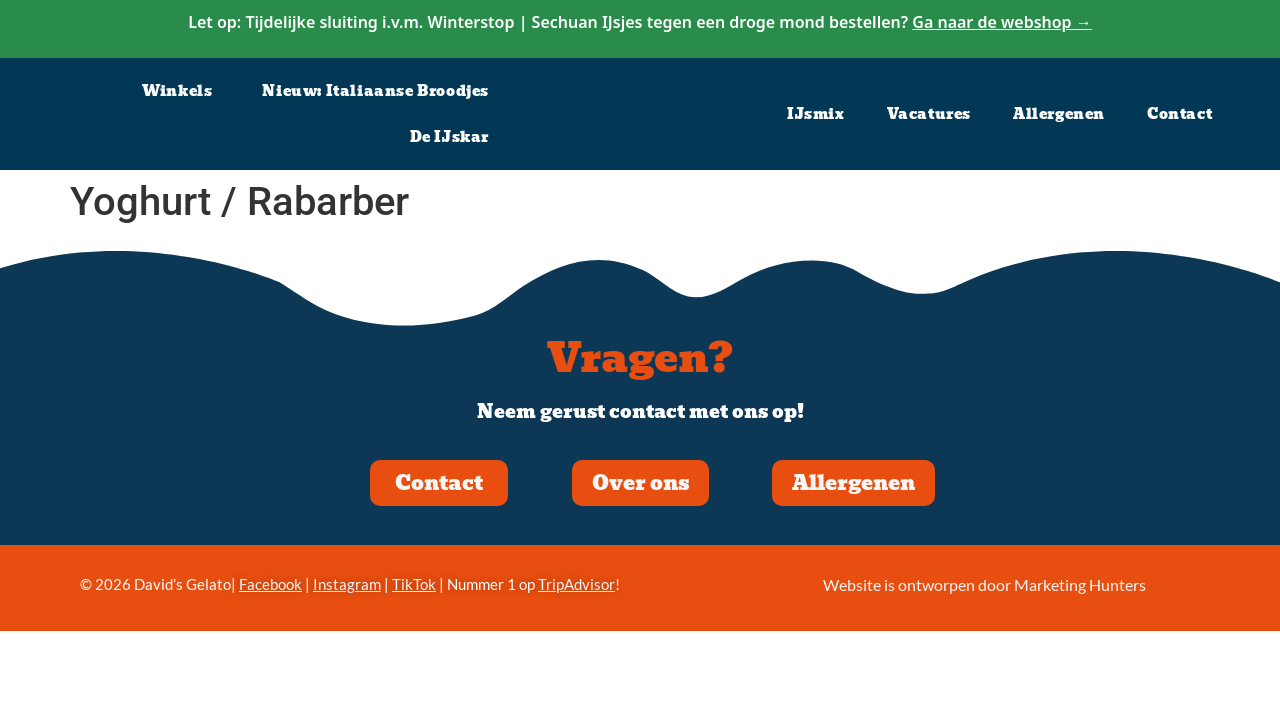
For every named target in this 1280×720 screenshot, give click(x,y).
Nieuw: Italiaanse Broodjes (375, 91)
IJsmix (816, 114)
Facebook (270, 584)
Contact (1179, 114)
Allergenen (1059, 114)
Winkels (177, 91)
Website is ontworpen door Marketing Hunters (984, 584)
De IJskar (449, 137)
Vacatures (929, 114)
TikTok (414, 584)
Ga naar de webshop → (1002, 22)
